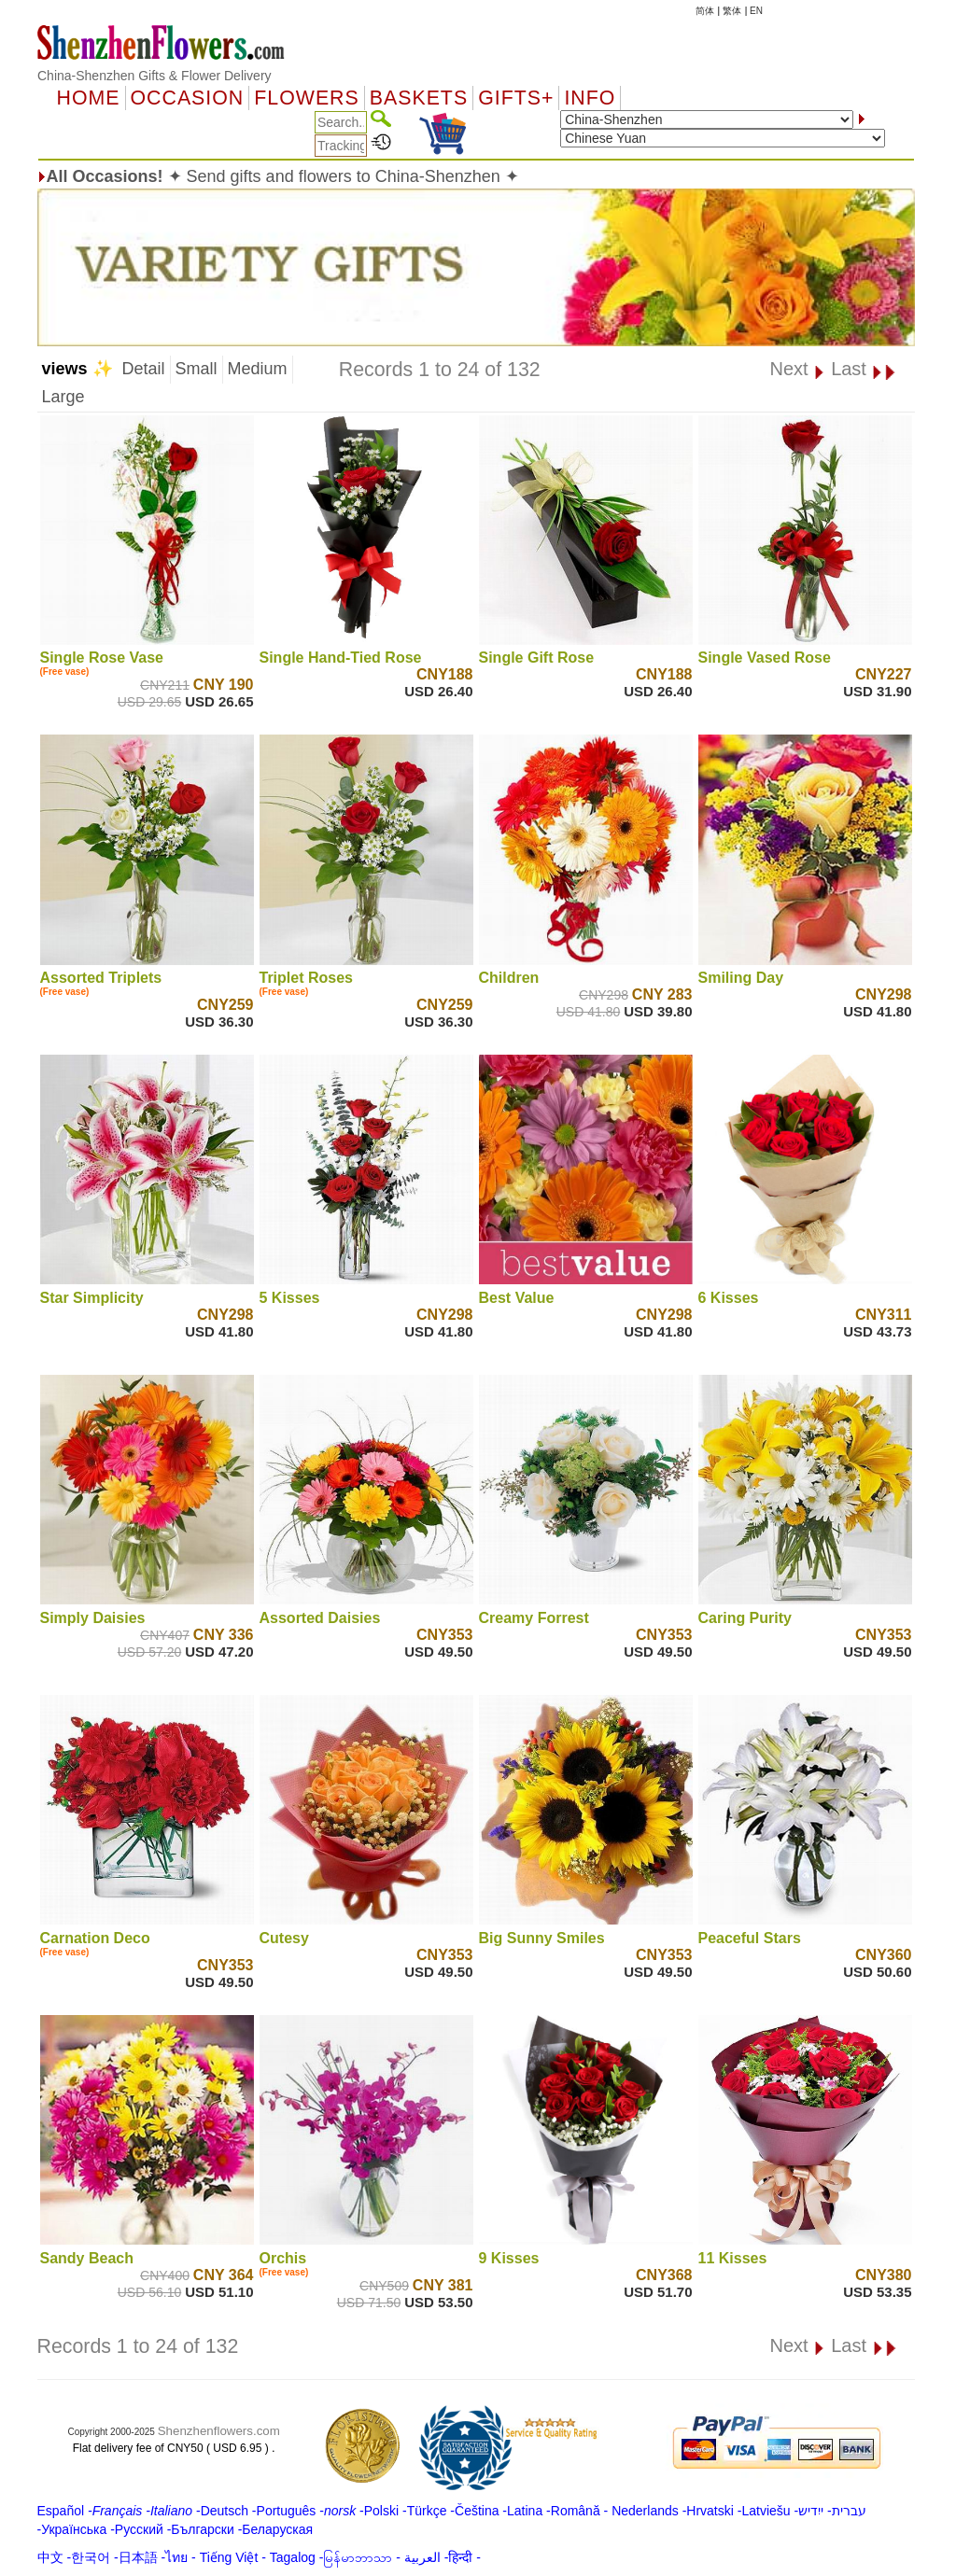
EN (756, 11)
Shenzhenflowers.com (219, 2431)
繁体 (732, 11)
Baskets (419, 98)
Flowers (306, 98)
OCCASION (188, 98)
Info (589, 98)
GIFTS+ (516, 98)
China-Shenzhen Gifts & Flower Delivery (154, 75)
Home (88, 98)
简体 (705, 11)
